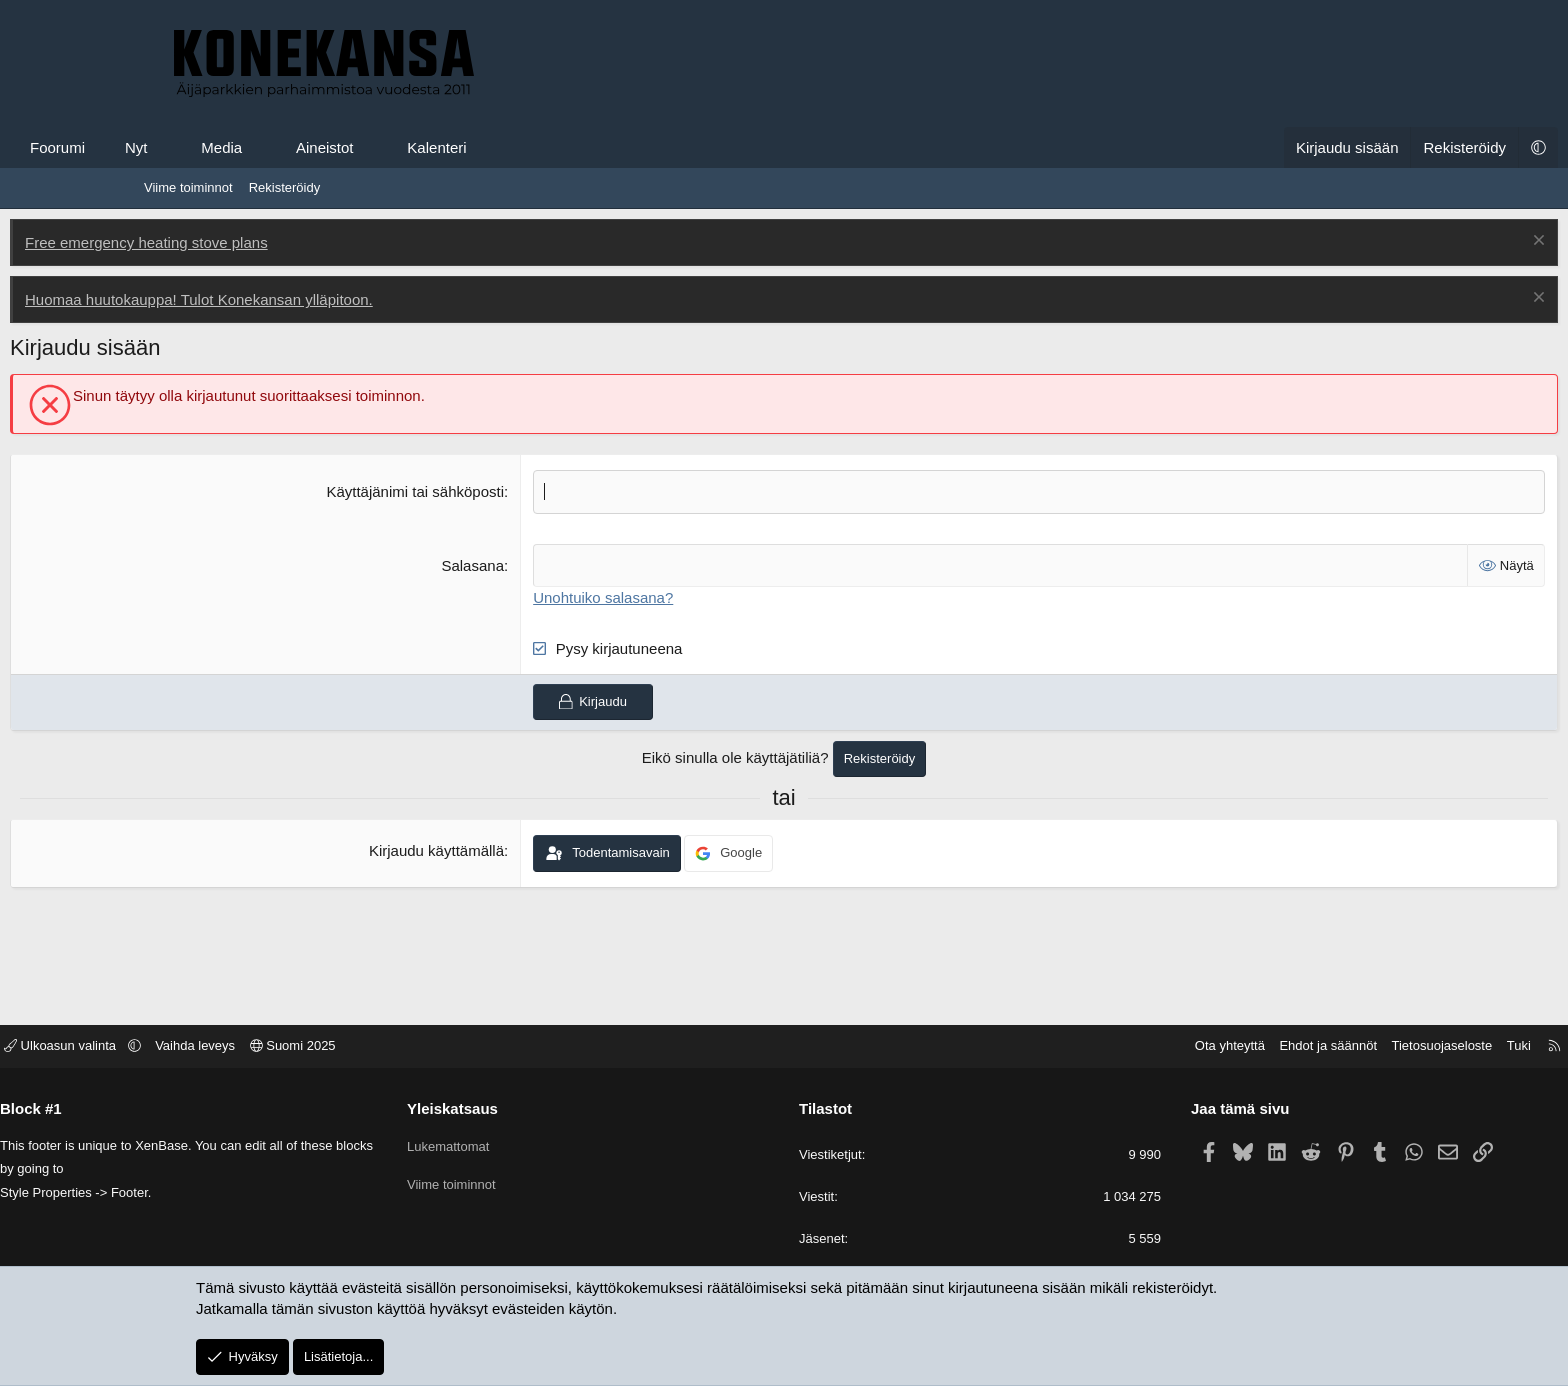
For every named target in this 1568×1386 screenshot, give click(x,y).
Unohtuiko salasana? (649, 596)
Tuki (1370, 1047)
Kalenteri (570, 147)
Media (355, 147)
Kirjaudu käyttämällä (481, 850)
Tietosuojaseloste (1293, 1047)
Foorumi (191, 147)
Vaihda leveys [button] (344, 1047)
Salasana (518, 564)
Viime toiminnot (188, 187)
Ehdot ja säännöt (1179, 1047)
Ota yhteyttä (1081, 1047)
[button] (299, 147)
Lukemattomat (523, 1143)
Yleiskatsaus (527, 1109)
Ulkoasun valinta (211, 1047)
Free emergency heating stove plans (280, 242)
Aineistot (459, 147)
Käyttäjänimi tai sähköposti (461, 491)
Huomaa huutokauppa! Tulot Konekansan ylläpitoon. (333, 299)
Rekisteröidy (285, 187)
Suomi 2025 (442, 1047)
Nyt (270, 147)
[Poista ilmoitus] (1402, 242)
